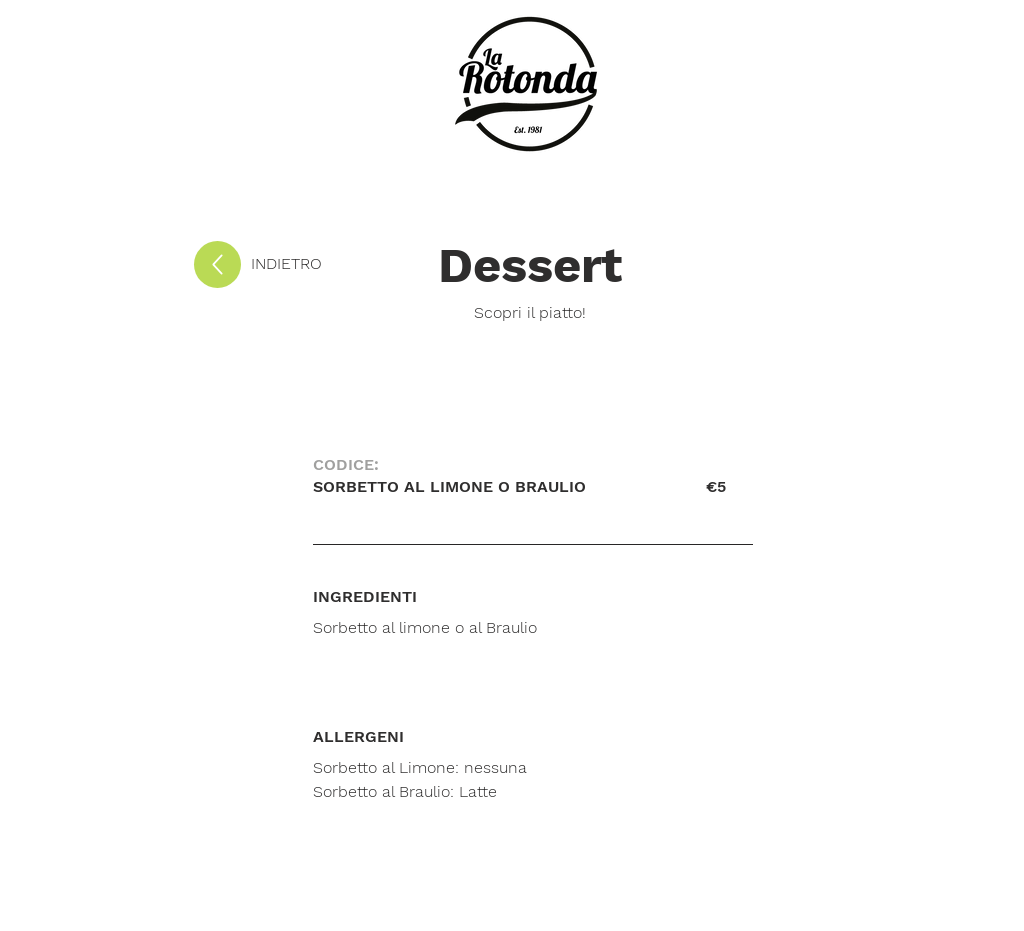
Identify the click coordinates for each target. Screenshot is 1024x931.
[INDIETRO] (317, 264)
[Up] (217, 264)
